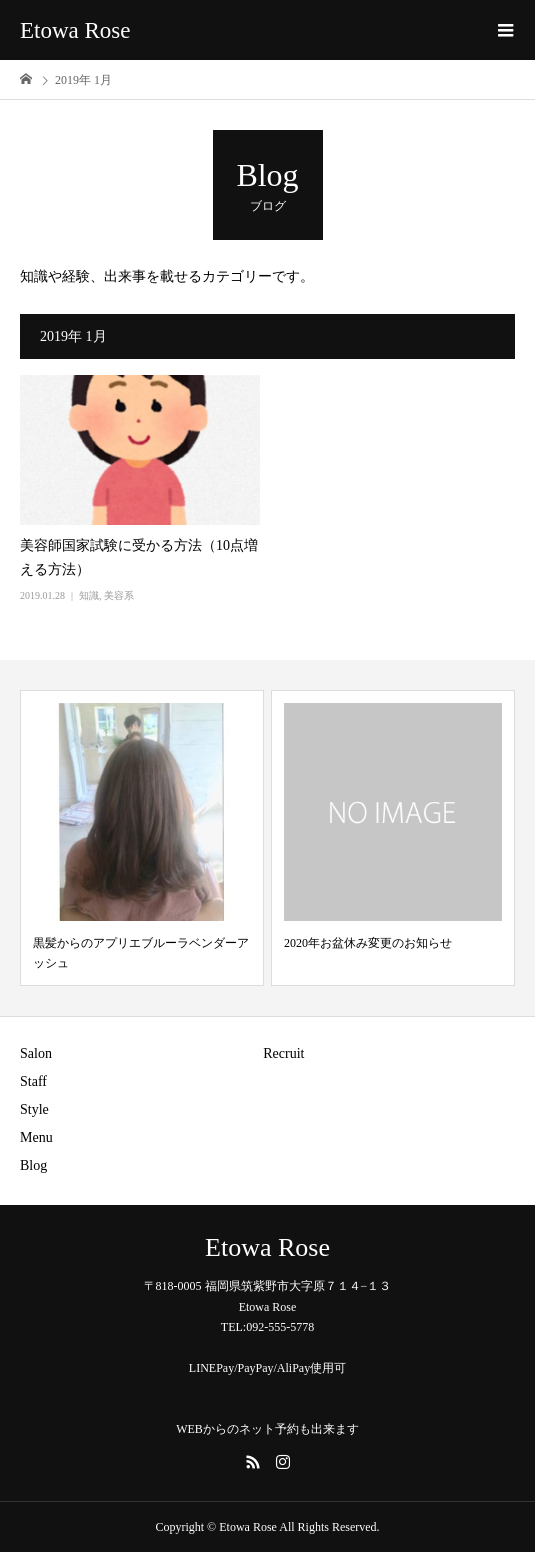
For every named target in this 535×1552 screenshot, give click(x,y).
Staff (33, 1081)
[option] (142, 838)
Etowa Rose (75, 30)
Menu (36, 1137)
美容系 (119, 595)
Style (34, 1109)
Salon (36, 1053)
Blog (33, 1165)
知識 (89, 595)
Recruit (283, 1053)
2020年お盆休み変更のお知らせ (368, 943)
